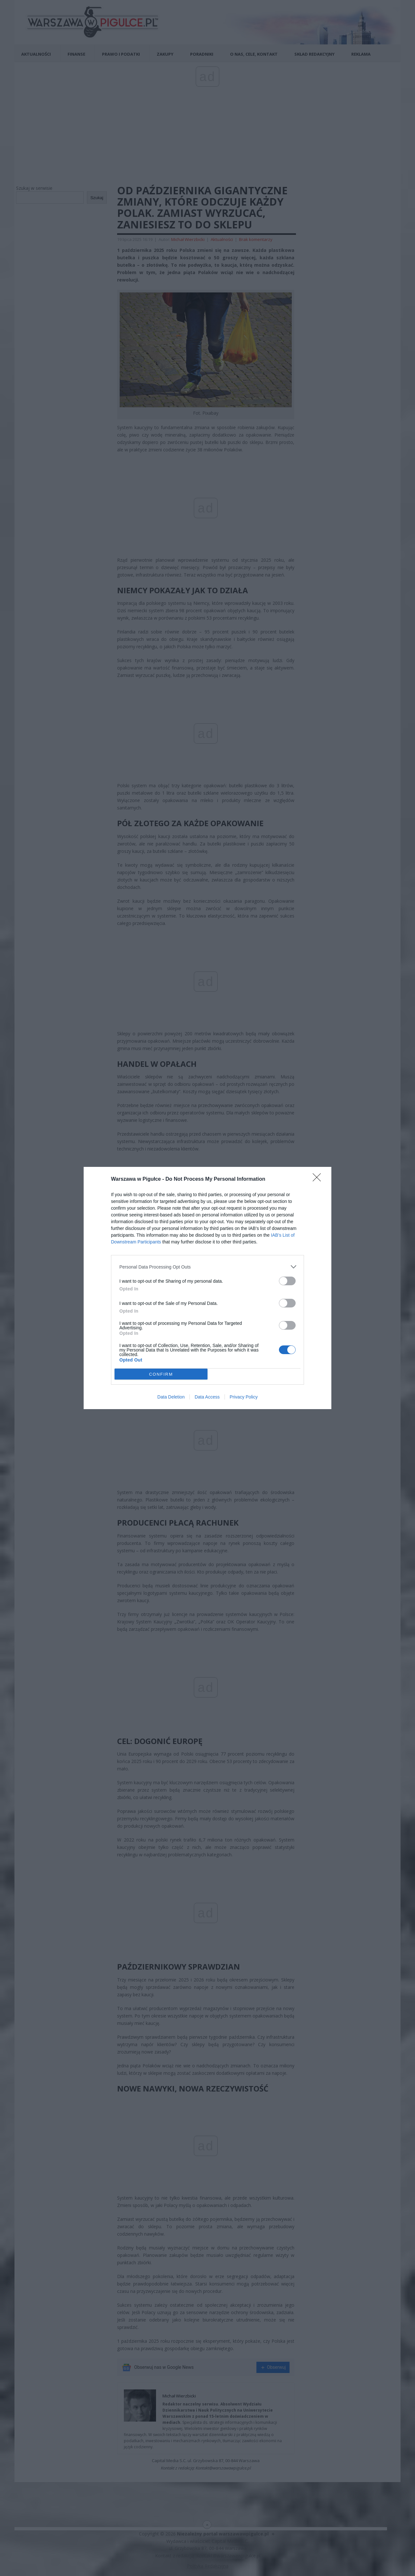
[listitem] (207, 1266)
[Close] (319, 1179)
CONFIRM (161, 1374)
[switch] (287, 1281)
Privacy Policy (244, 1396)
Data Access (207, 1396)
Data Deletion (171, 1396)
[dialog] (207, 1288)
